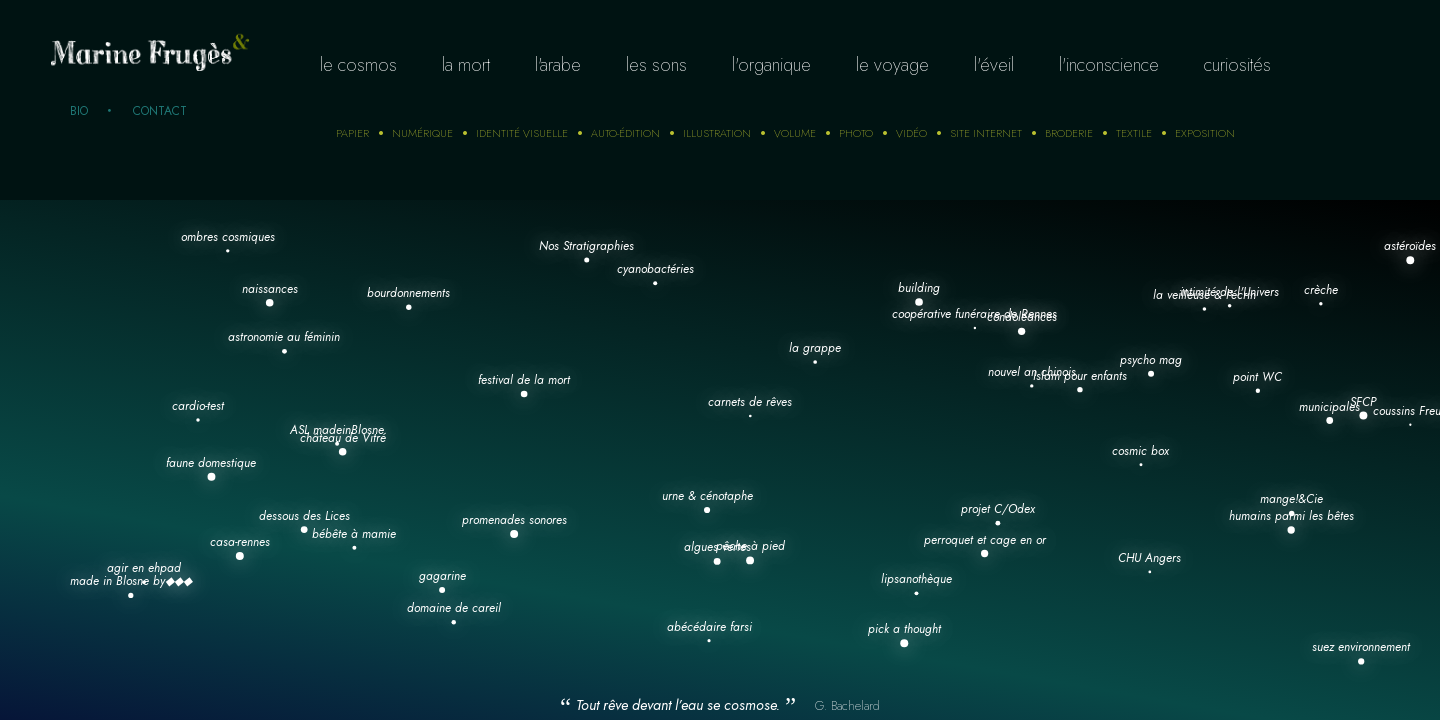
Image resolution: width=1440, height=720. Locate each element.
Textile (1134, 133)
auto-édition (625, 133)
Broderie (1069, 133)
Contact (160, 111)
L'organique (771, 65)
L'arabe (558, 65)
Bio (79, 111)
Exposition (1205, 133)
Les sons (656, 65)
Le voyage (892, 65)
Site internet (986, 133)
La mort (466, 65)
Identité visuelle (522, 133)
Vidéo (911, 133)
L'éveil (994, 65)
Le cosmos (358, 65)
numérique (422, 133)
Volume (795, 133)
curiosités (1237, 65)
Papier (352, 133)
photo (856, 133)
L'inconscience (1109, 65)
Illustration (717, 133)
